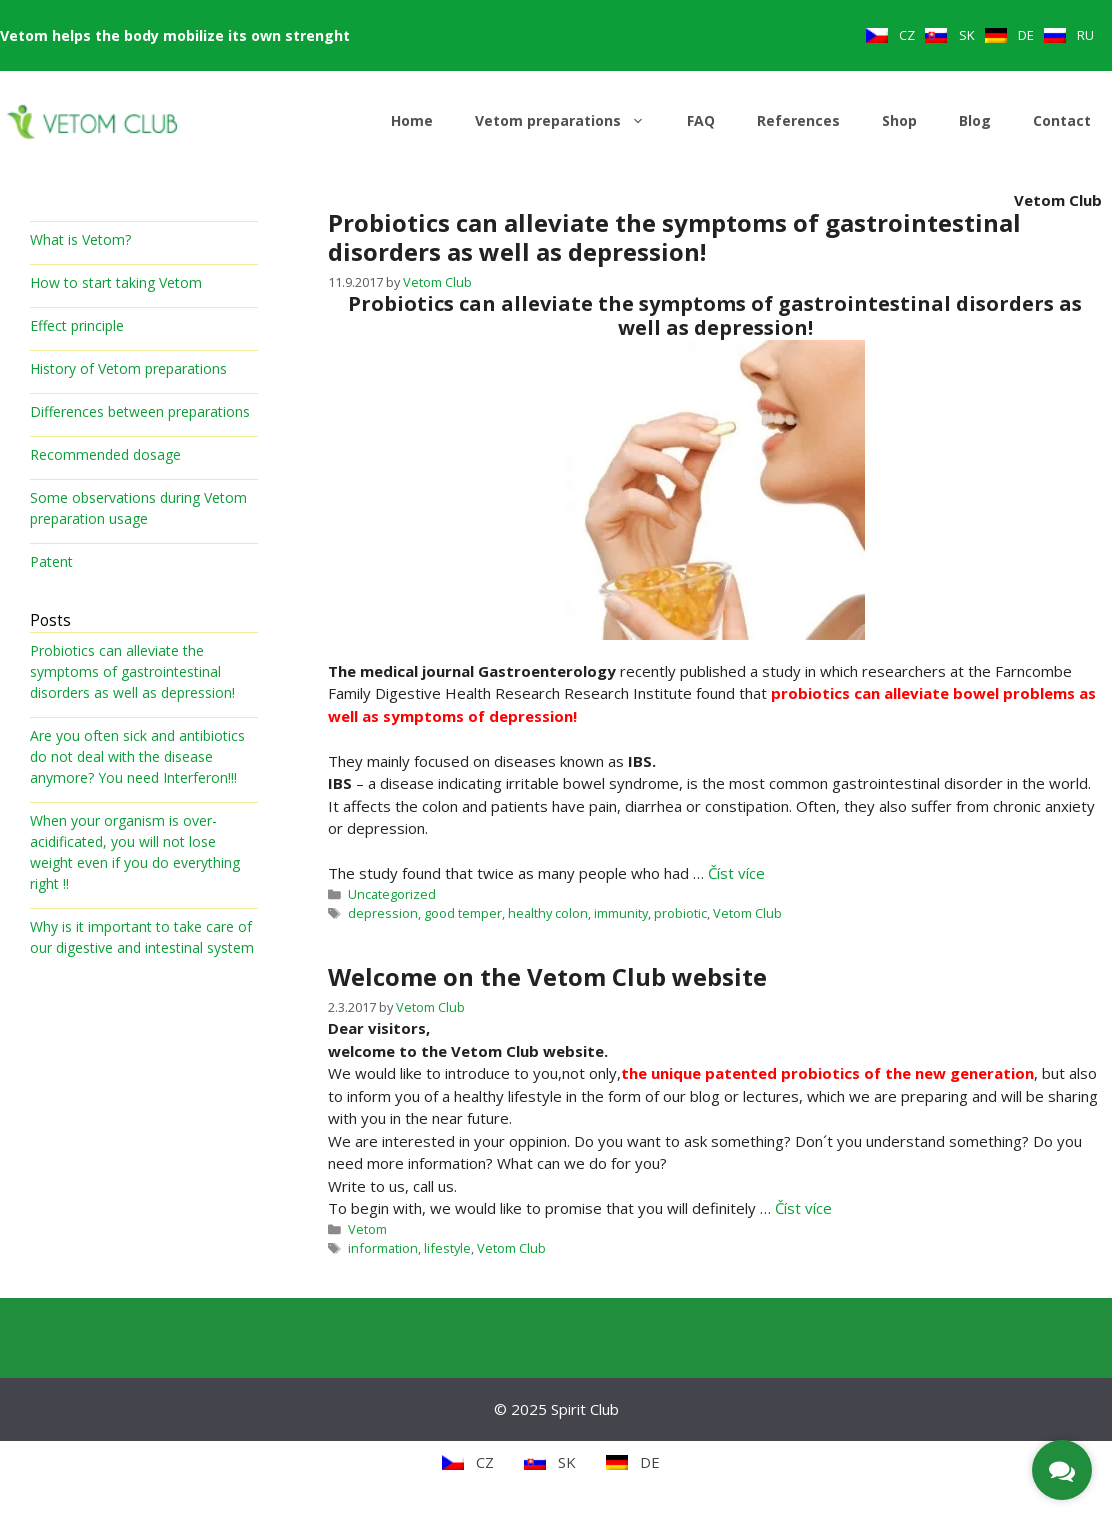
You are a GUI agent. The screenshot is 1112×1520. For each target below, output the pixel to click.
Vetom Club (747, 913)
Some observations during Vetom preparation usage (138, 508)
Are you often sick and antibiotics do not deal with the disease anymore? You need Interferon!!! (137, 756)
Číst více (736, 873)
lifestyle (447, 1248)
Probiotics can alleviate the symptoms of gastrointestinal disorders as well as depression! (674, 237)
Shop (899, 120)
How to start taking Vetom (116, 282)
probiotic (680, 913)
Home (412, 120)
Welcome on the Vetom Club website (547, 976)
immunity (621, 913)
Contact (1062, 120)
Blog (975, 120)
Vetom (367, 1229)
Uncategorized (392, 894)
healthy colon (548, 913)
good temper (463, 913)
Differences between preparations (140, 411)
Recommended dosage (105, 454)
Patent (51, 561)
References (798, 120)
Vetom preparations (570, 121)
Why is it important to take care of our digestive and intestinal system (142, 937)
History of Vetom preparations (128, 368)
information (383, 1248)
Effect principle (77, 325)
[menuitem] (890, 35)
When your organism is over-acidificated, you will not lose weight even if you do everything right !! (135, 852)
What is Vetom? (80, 239)
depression (383, 913)
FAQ (701, 120)
